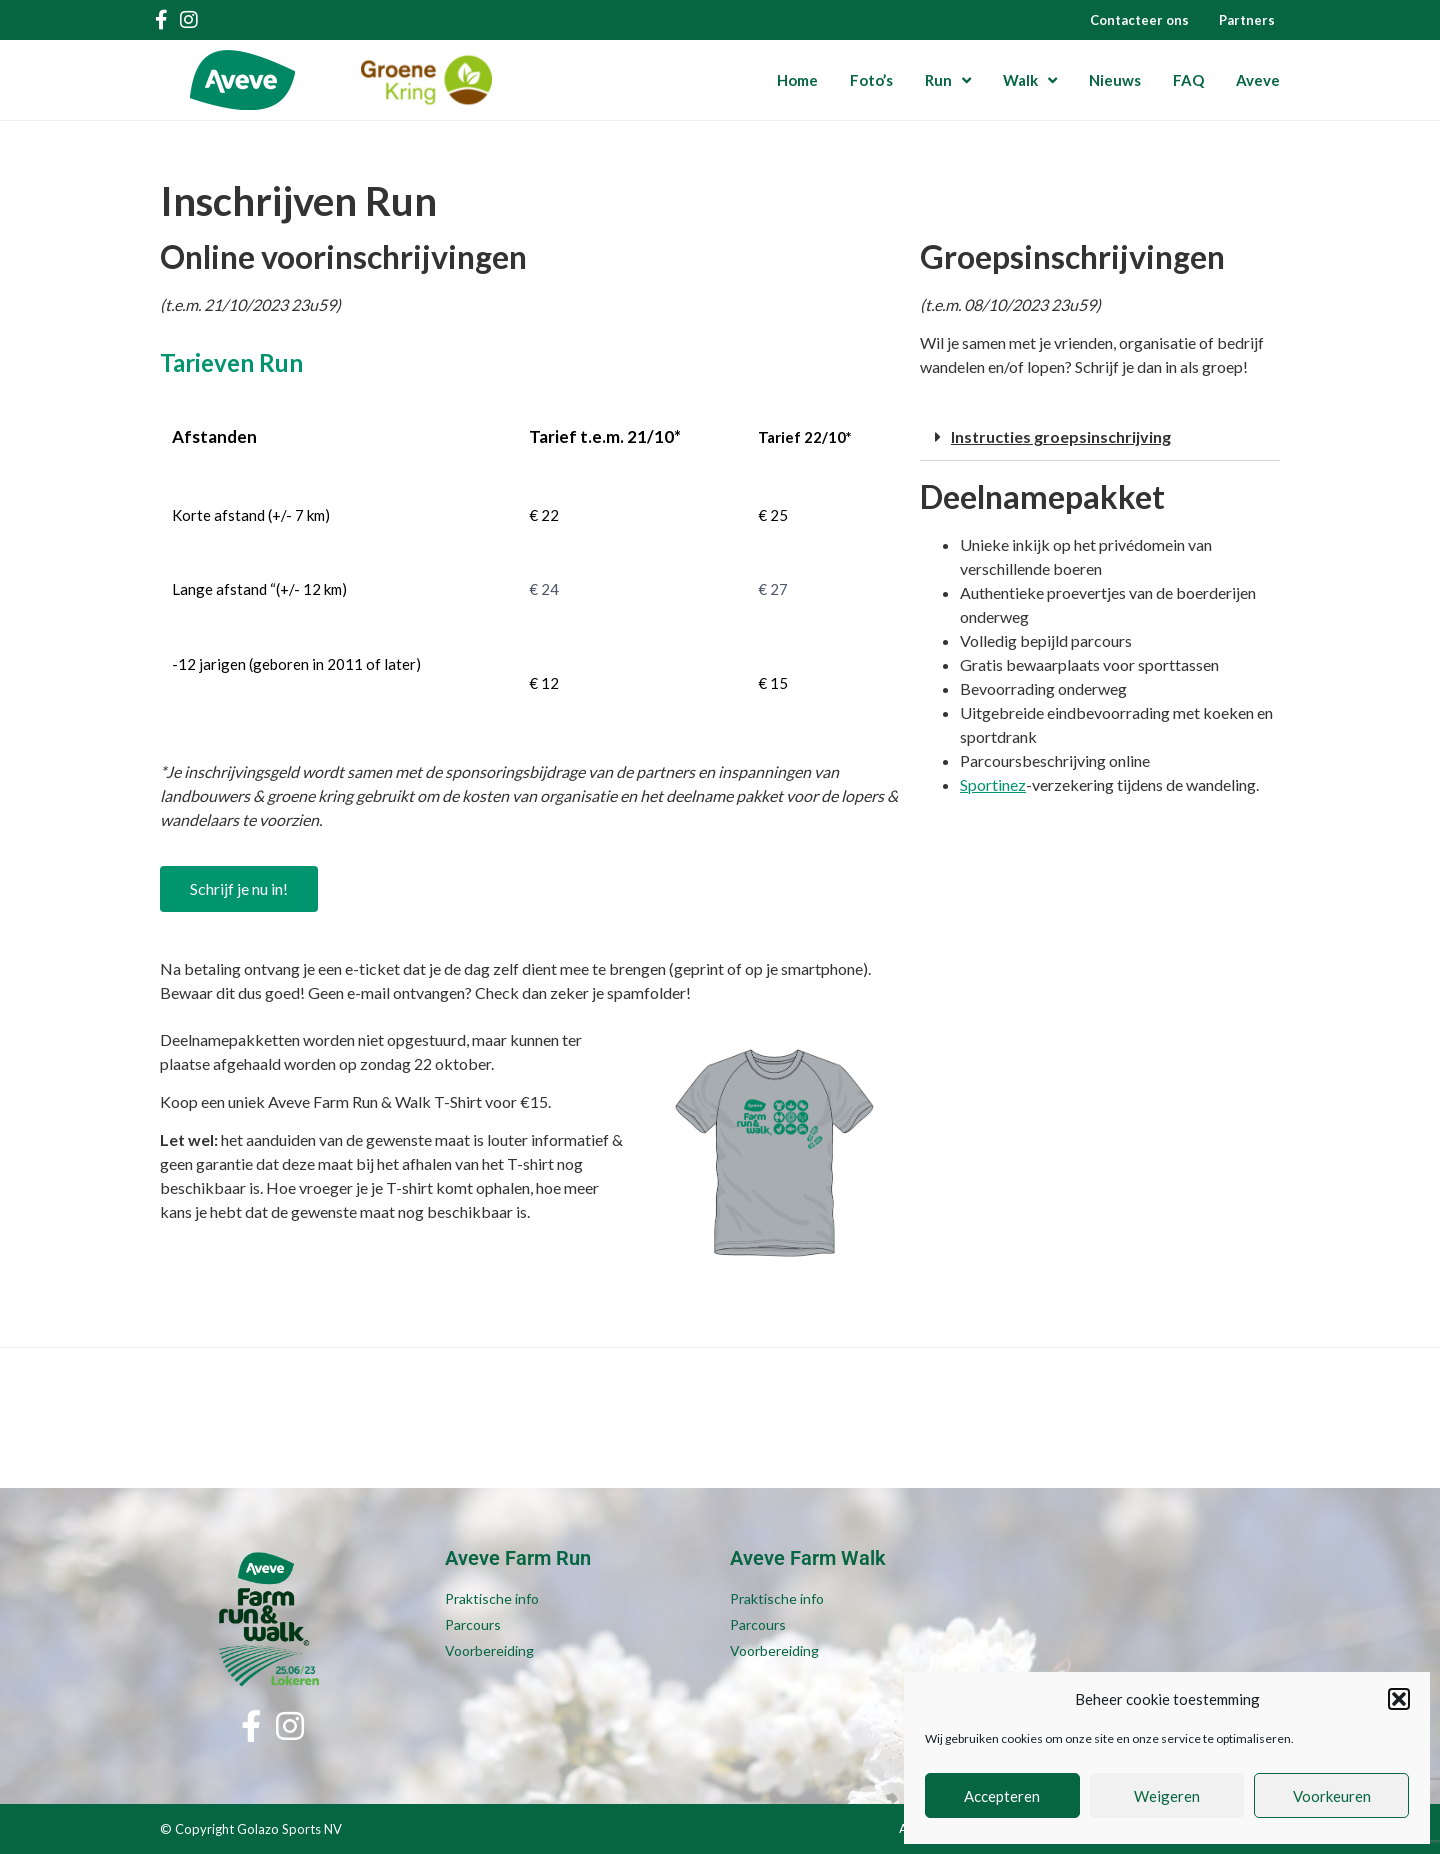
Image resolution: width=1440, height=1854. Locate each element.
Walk (1030, 80)
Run (948, 80)
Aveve (1258, 80)
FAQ (1188, 80)
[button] (1399, 1699)
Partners (1247, 20)
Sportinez (993, 784)
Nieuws (1115, 80)
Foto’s (871, 80)
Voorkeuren (1332, 1796)
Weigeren (1167, 1796)
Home (797, 80)
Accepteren (1002, 1796)
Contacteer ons (1139, 20)
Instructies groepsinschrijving (1061, 436)
